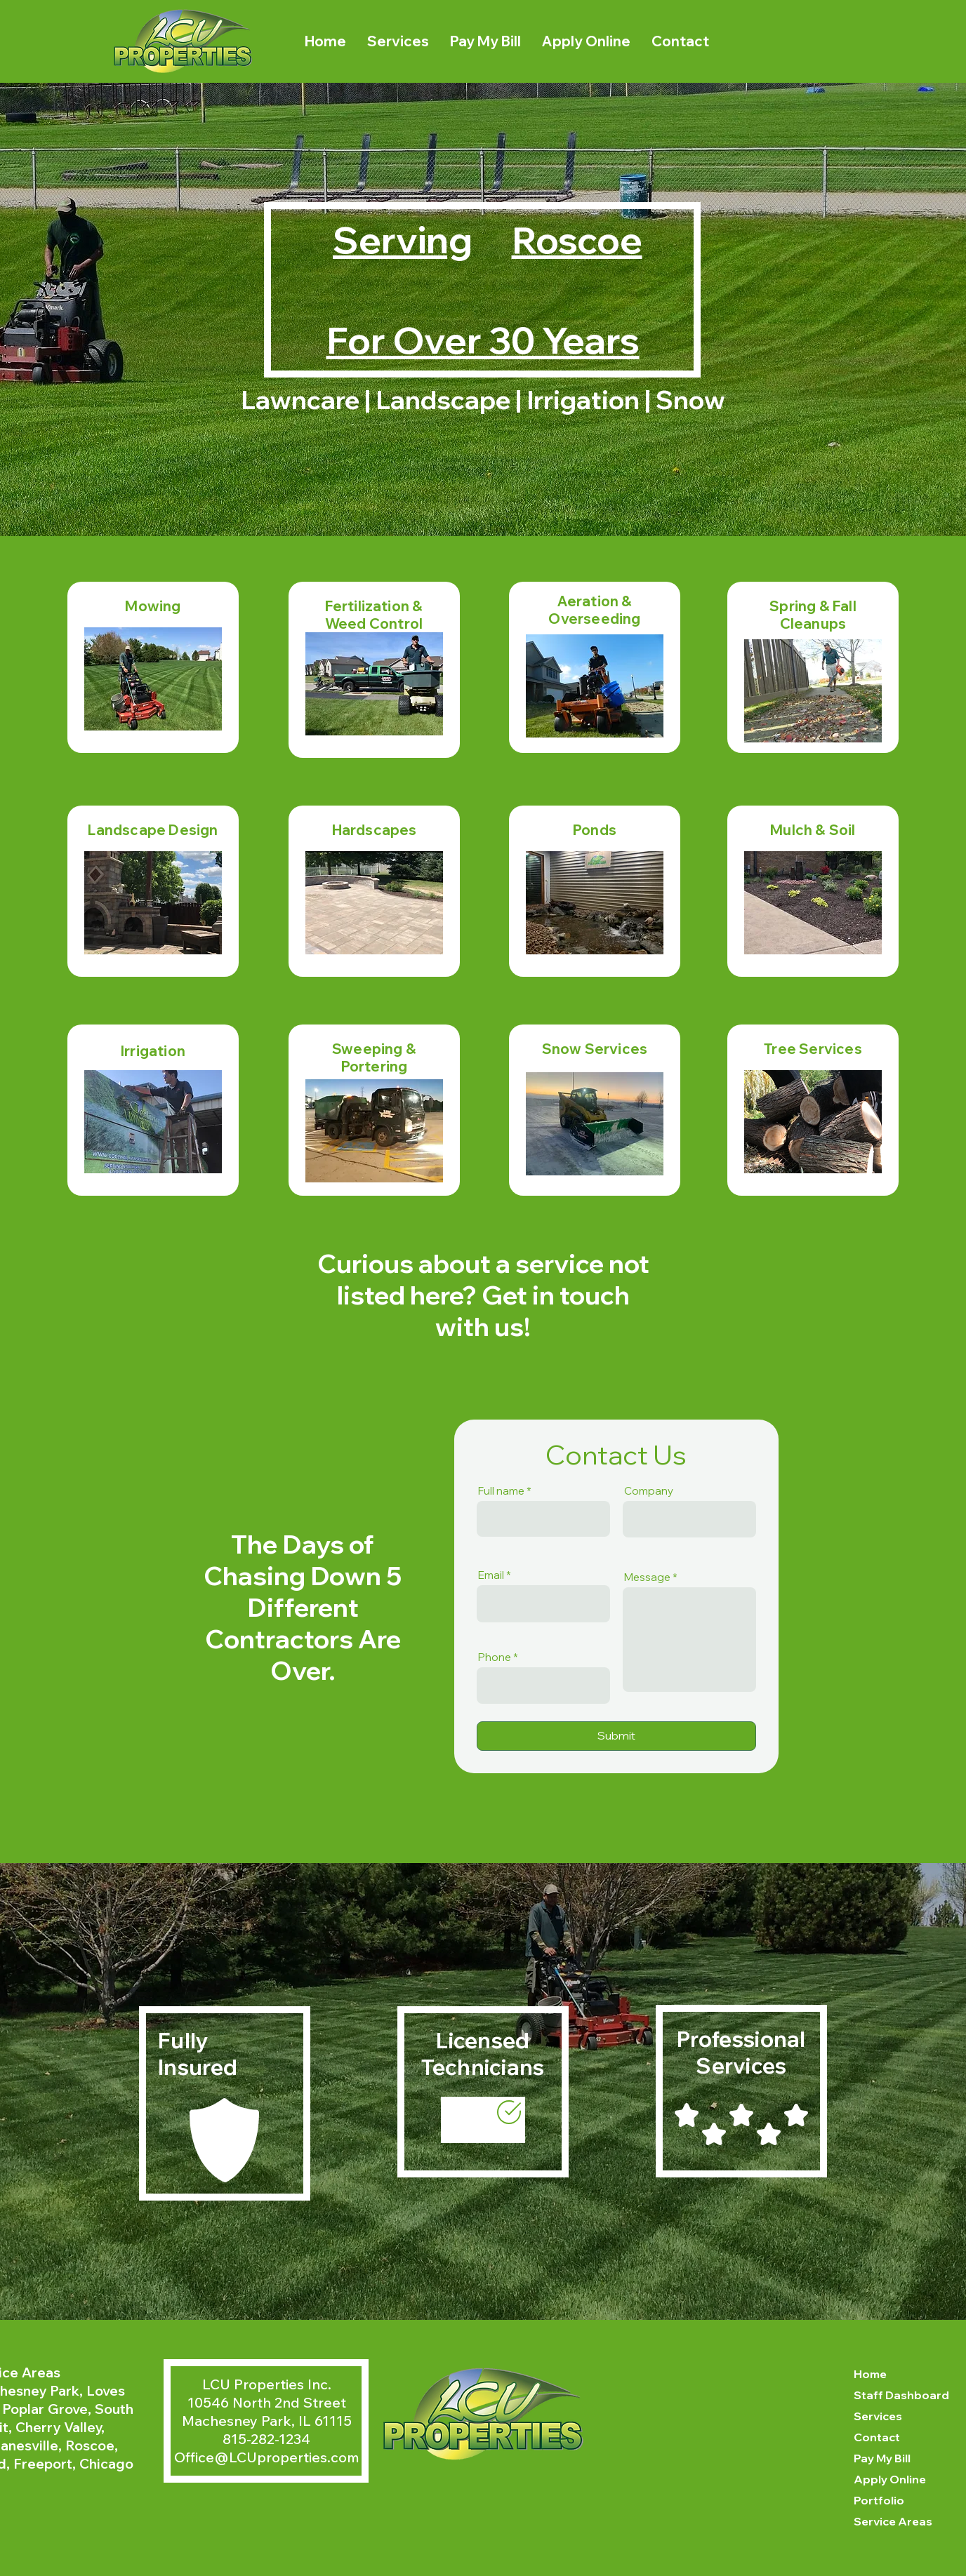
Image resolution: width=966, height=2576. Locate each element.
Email (491, 1575)
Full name (501, 1491)
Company (648, 1491)
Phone (494, 1657)
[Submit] (616, 1736)
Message (647, 1577)
